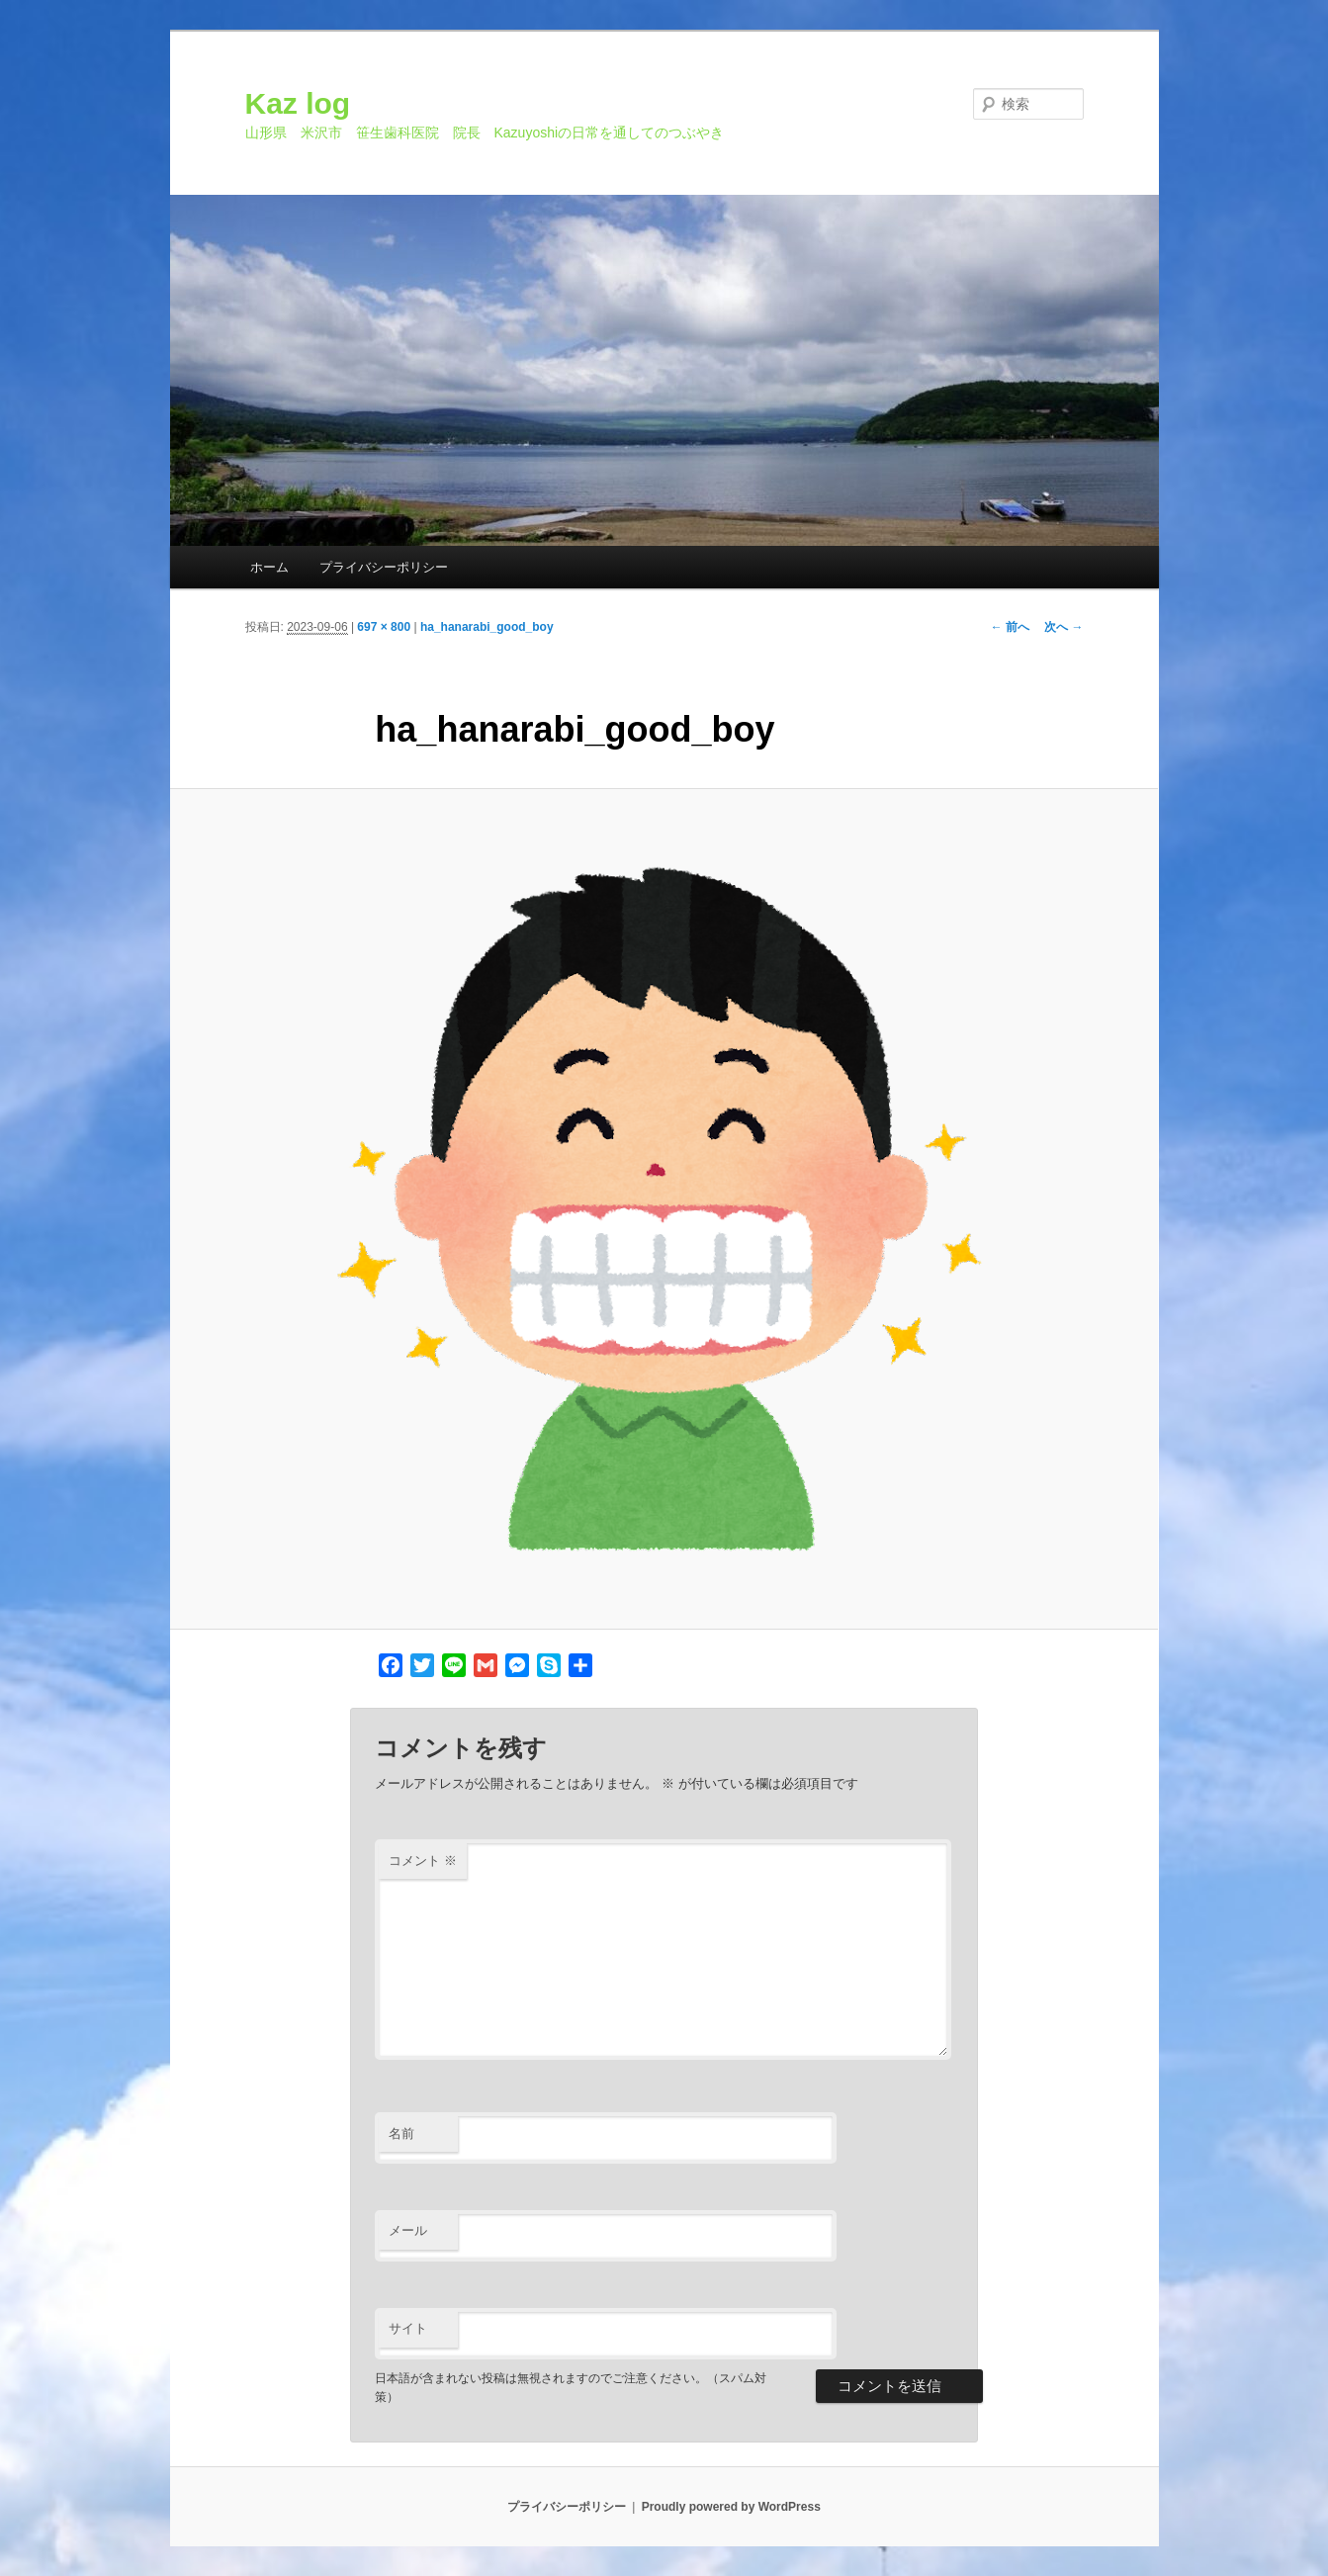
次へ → (1063, 627)
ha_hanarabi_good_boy (487, 627)
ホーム (269, 567)
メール (408, 2230)
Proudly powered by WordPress (731, 2507)
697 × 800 (383, 627)
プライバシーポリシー (383, 567)
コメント (423, 1860)
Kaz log (298, 103)
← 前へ (1010, 627)
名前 (401, 2133)
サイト (408, 2328)
